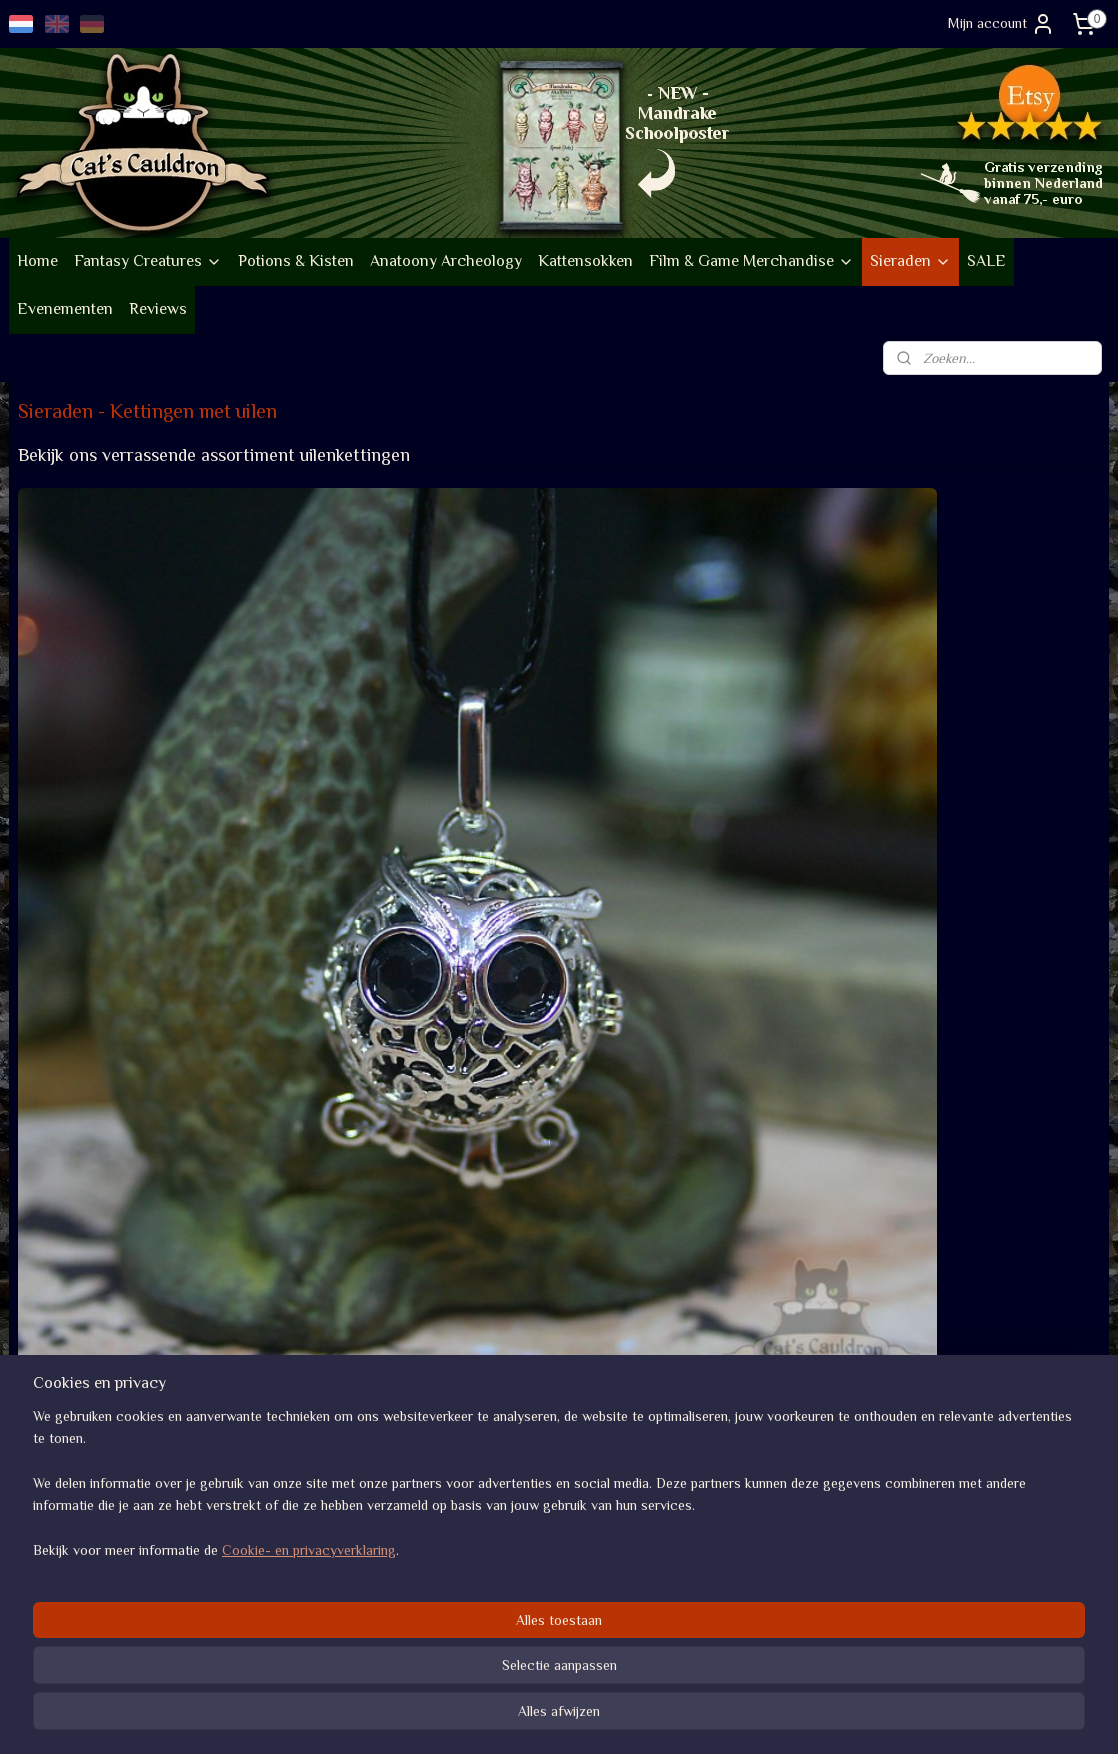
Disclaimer (710, 1601)
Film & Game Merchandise (751, 261)
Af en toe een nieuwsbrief (314, 1588)
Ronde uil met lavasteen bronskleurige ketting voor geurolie (406, 743)
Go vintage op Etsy (76, 1604)
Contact (703, 1623)
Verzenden (709, 1534)
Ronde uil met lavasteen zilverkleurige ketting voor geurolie (130, 743)
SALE (986, 261)
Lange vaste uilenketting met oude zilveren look (691, 752)
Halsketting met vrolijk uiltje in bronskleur (962, 752)
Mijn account (1001, 24)
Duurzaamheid (72, 1579)
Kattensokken (585, 261)
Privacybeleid (718, 1579)
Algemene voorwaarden (748, 1511)
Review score (939, 1511)
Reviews (158, 309)
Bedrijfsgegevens (70, 1534)
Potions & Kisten (296, 261)
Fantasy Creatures (148, 261)
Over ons (45, 1511)
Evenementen (65, 309)
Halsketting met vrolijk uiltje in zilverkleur (137, 1097)
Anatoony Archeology (446, 261)
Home (37, 261)
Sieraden (910, 261)
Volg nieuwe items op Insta (319, 1511)
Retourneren (715, 1556)
